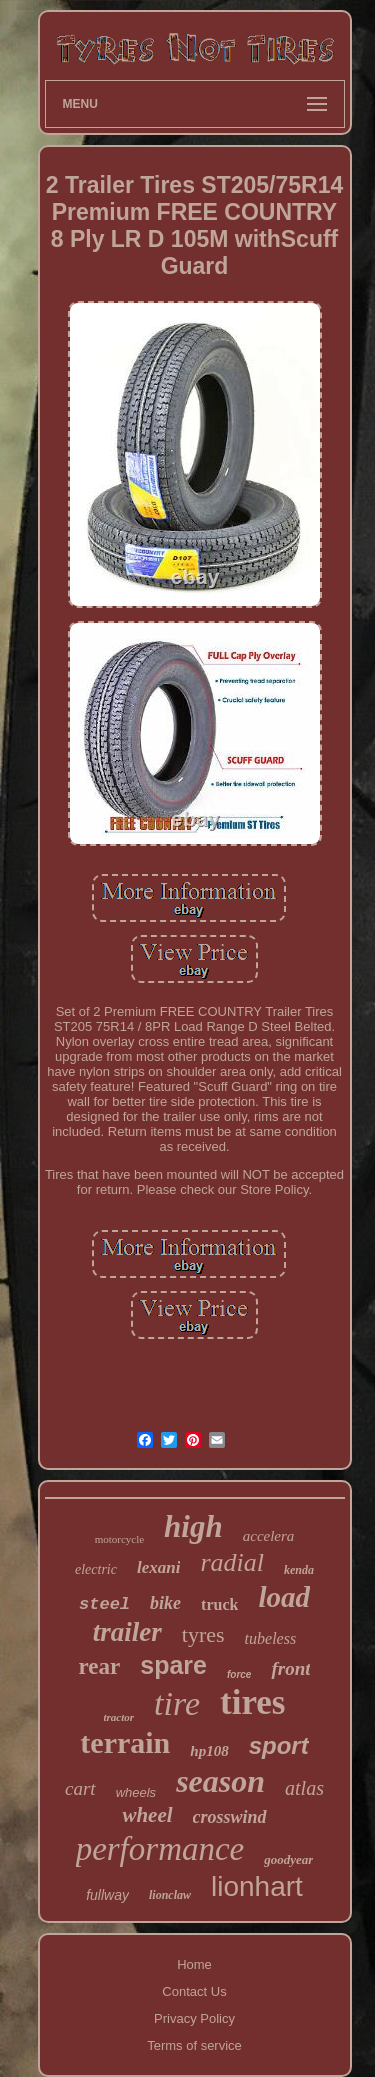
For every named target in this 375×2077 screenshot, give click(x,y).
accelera (269, 1536)
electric (96, 1569)
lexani (158, 1567)
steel (104, 1604)
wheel (147, 1815)
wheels (136, 1792)
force (239, 1674)
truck (219, 1604)
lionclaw (170, 1895)
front (290, 1668)
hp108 (209, 1751)
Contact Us (194, 1991)
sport (279, 1745)
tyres (203, 1634)
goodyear (288, 1859)
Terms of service (194, 2045)
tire (177, 1703)
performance (160, 1849)
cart (80, 1788)
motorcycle (119, 1539)
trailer (127, 1632)
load (284, 1597)
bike (165, 1603)
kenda (299, 1570)
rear (100, 1666)
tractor (119, 1717)
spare (173, 1665)
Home (194, 1964)
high (193, 1526)
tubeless (271, 1638)
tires (252, 1702)
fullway (107, 1895)
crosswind (230, 1817)
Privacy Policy (194, 2018)
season (220, 1781)
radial (232, 1562)
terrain (125, 1742)
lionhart (257, 1886)
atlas (304, 1788)
